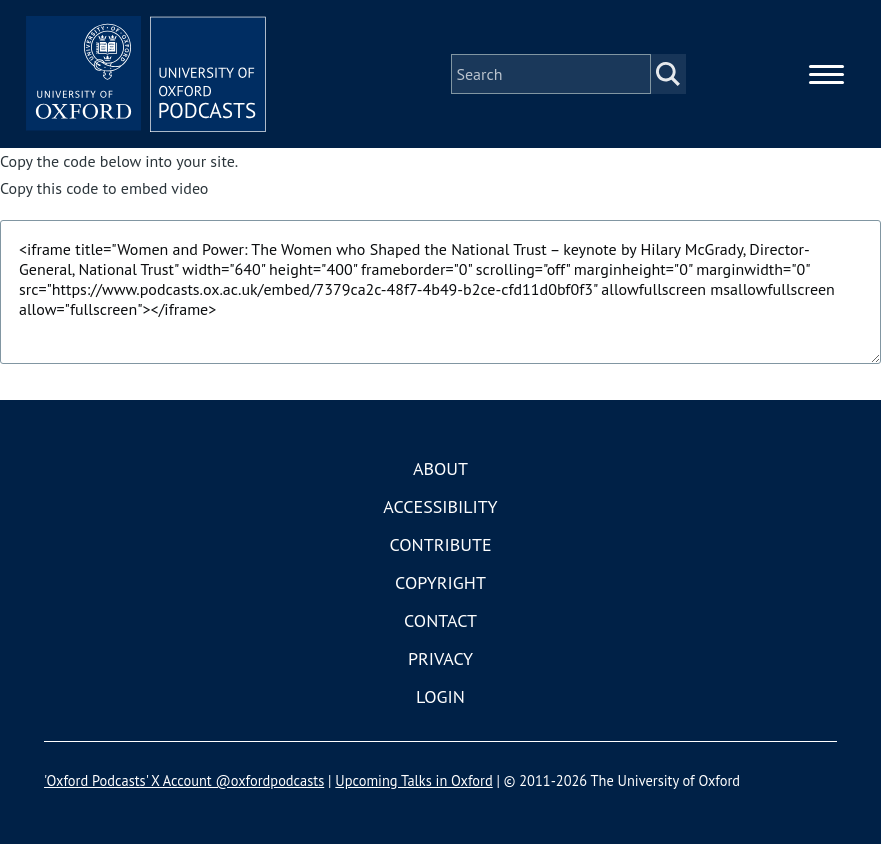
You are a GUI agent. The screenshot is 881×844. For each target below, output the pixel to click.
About (440, 468)
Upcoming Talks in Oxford (413, 780)
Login (440, 696)
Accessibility (440, 506)
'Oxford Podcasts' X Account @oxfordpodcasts (184, 780)
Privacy (440, 658)
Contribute (440, 544)
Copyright (440, 582)
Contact (440, 620)
